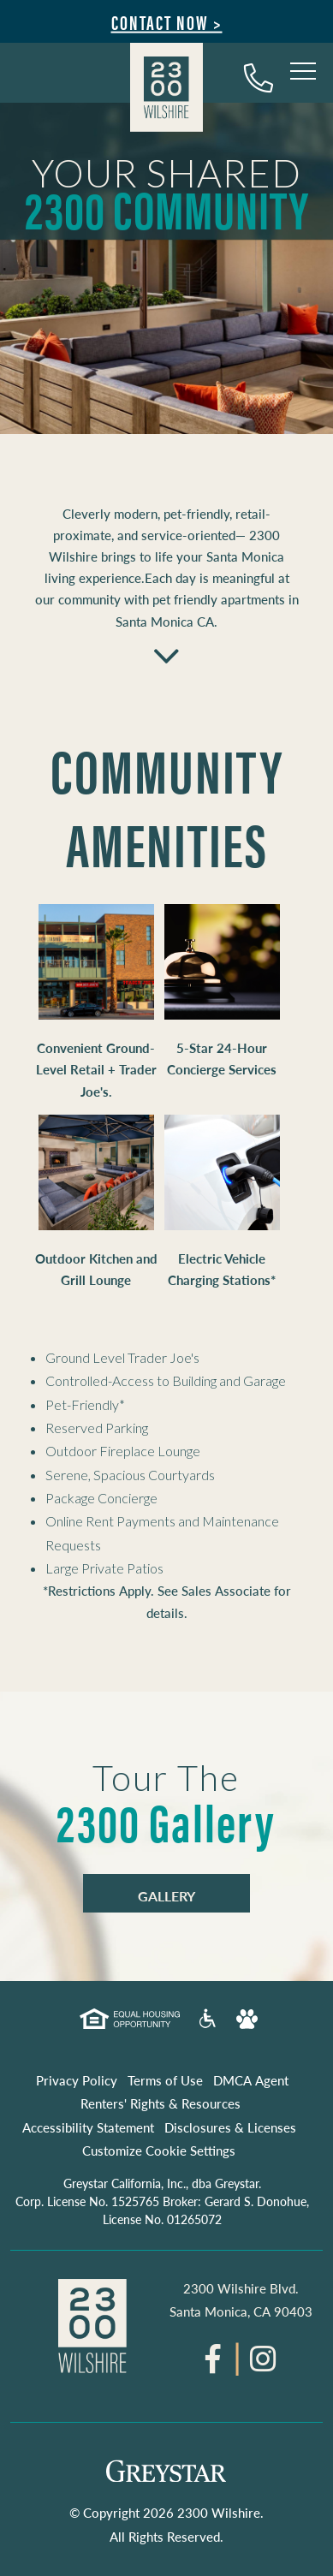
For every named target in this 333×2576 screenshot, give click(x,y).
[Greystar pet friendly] (247, 2022)
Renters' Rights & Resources (160, 2103)
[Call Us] (258, 77)
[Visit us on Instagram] (263, 2364)
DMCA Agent (250, 2080)
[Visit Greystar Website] (166, 2476)
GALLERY (166, 1896)
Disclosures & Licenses (230, 2127)
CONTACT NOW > (167, 22)
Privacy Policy (76, 2080)
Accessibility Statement (88, 2127)
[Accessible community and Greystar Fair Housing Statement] (208, 2024)
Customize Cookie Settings (158, 2150)
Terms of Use (165, 2080)
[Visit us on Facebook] (213, 2364)
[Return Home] (166, 90)
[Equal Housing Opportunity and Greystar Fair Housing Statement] (129, 2021)
